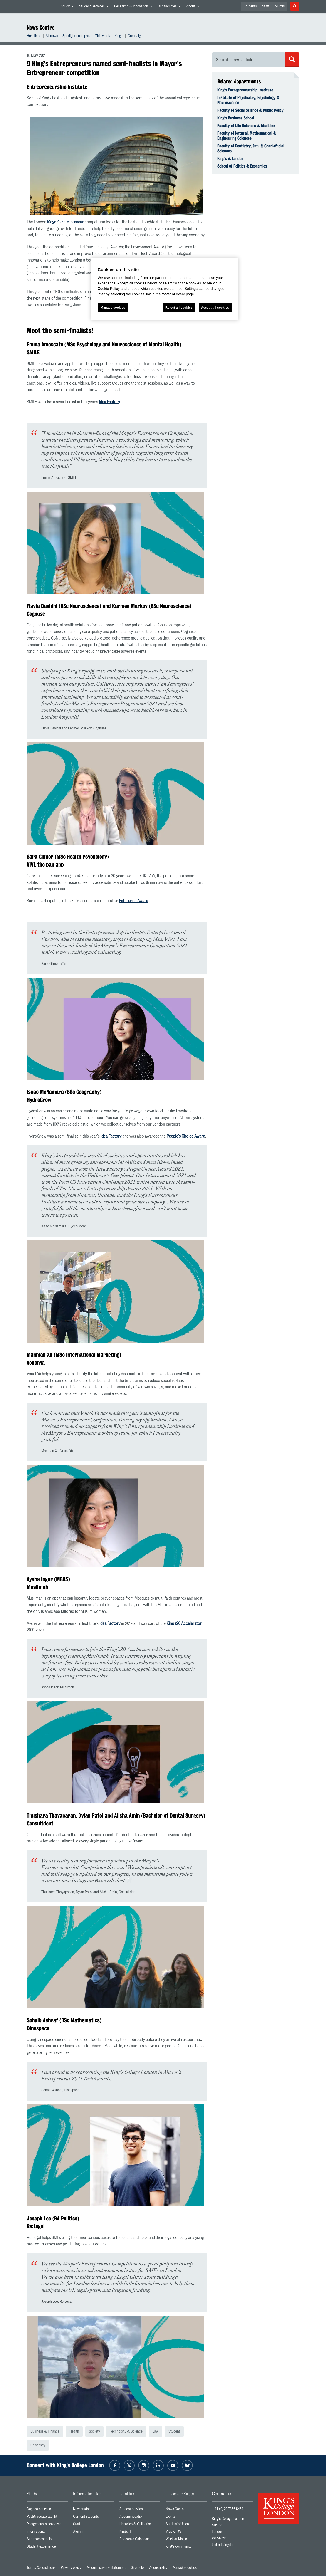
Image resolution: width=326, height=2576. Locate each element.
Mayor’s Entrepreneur (65, 222)
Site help (137, 2567)
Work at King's (186, 2540)
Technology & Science (126, 2431)
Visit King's (186, 2532)
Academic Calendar (139, 2540)
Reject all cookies (179, 307)
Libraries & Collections (139, 2525)
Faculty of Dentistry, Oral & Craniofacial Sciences (250, 148)
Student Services (95, 7)
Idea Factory (109, 402)
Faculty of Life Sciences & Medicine (246, 125)
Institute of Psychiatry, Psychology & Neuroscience (248, 99)
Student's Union (186, 2525)
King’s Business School (235, 118)
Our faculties (170, 7)
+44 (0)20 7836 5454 (227, 2509)
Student (174, 2431)
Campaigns (136, 36)
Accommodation (139, 2517)
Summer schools (47, 2540)
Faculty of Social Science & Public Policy (250, 110)
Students (250, 6)
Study (69, 7)
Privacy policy (71, 2567)
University (37, 2445)
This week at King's (109, 36)
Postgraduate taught (47, 2517)
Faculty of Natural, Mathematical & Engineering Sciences (246, 135)
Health (74, 2431)
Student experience (47, 2547)
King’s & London (230, 158)
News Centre (40, 27)
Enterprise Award (133, 901)
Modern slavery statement (106, 2567)
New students (93, 2510)
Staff (265, 6)
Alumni (280, 6)
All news (52, 36)
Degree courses (47, 2510)
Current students (93, 2517)
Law (155, 2431)
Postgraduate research (47, 2525)
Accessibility (158, 2567)
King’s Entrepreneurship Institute (245, 90)
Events (186, 2517)
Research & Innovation (134, 7)
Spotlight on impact (76, 36)
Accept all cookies (215, 307)
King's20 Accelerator (184, 1624)
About (194, 7)
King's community (186, 2547)
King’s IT (139, 2532)
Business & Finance (44, 2431)
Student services (139, 2510)
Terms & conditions (41, 2567)
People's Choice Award (186, 1136)
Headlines (34, 36)
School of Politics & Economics (242, 166)
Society (94, 2431)
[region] (164, 289)
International (47, 2532)
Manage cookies (185, 2567)
